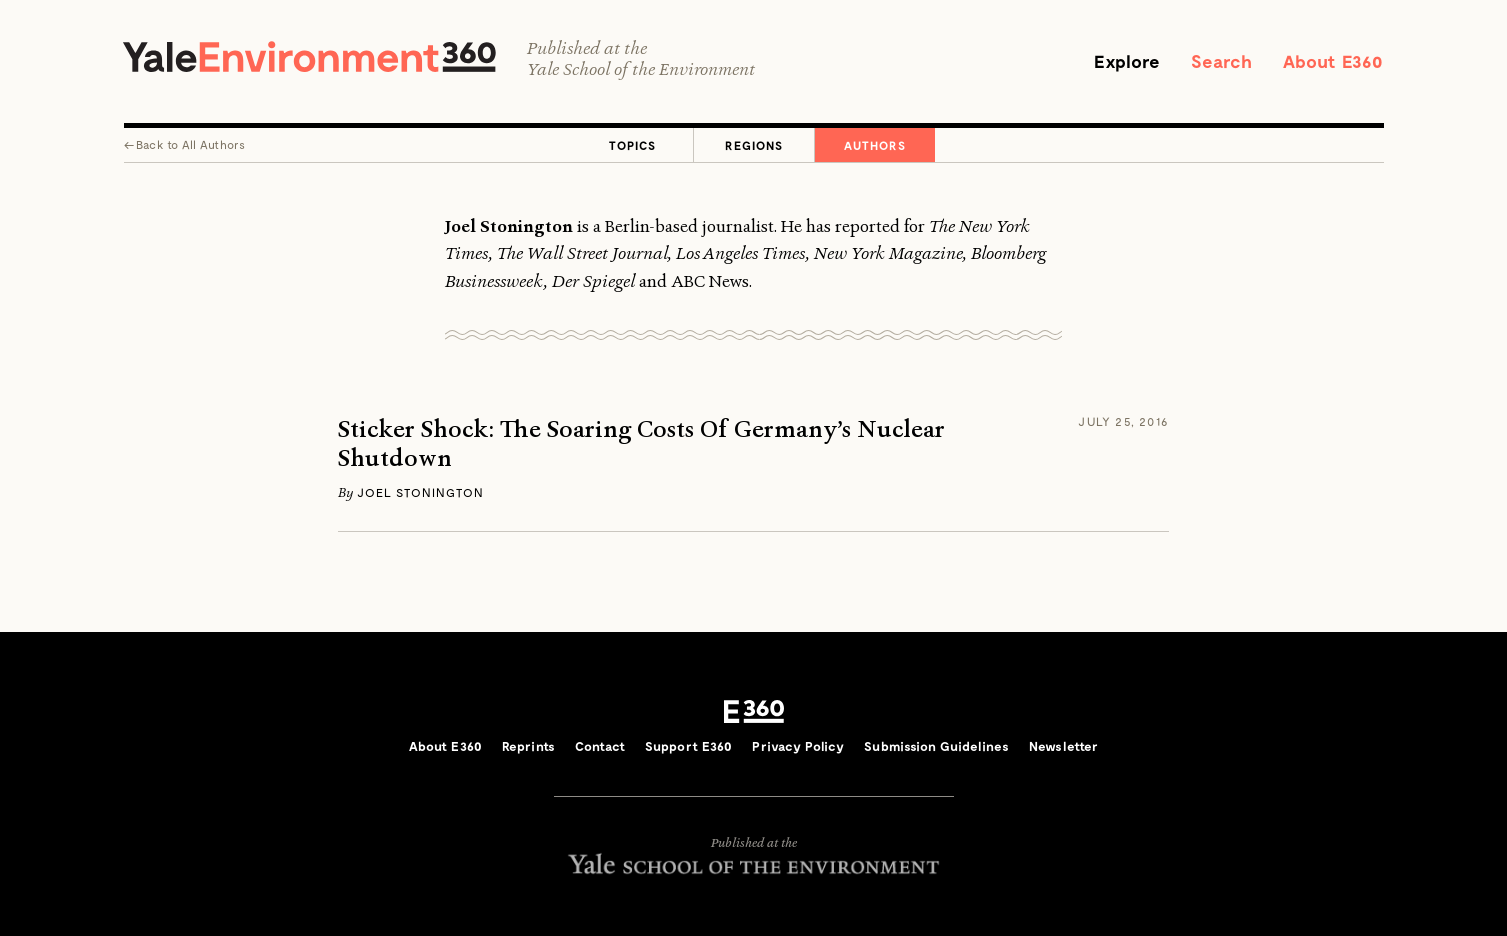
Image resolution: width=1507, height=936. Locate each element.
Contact (600, 746)
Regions (754, 145)
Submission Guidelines (936, 746)
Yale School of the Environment (641, 69)
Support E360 (689, 746)
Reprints (528, 746)
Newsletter (1063, 746)
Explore (1127, 61)
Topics (632, 145)
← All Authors (185, 144)
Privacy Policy (798, 746)
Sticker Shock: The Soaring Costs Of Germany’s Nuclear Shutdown (641, 444)
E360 (754, 712)
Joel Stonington (420, 492)
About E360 (1333, 61)
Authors (875, 145)
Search (1222, 61)
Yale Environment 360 (309, 56)
